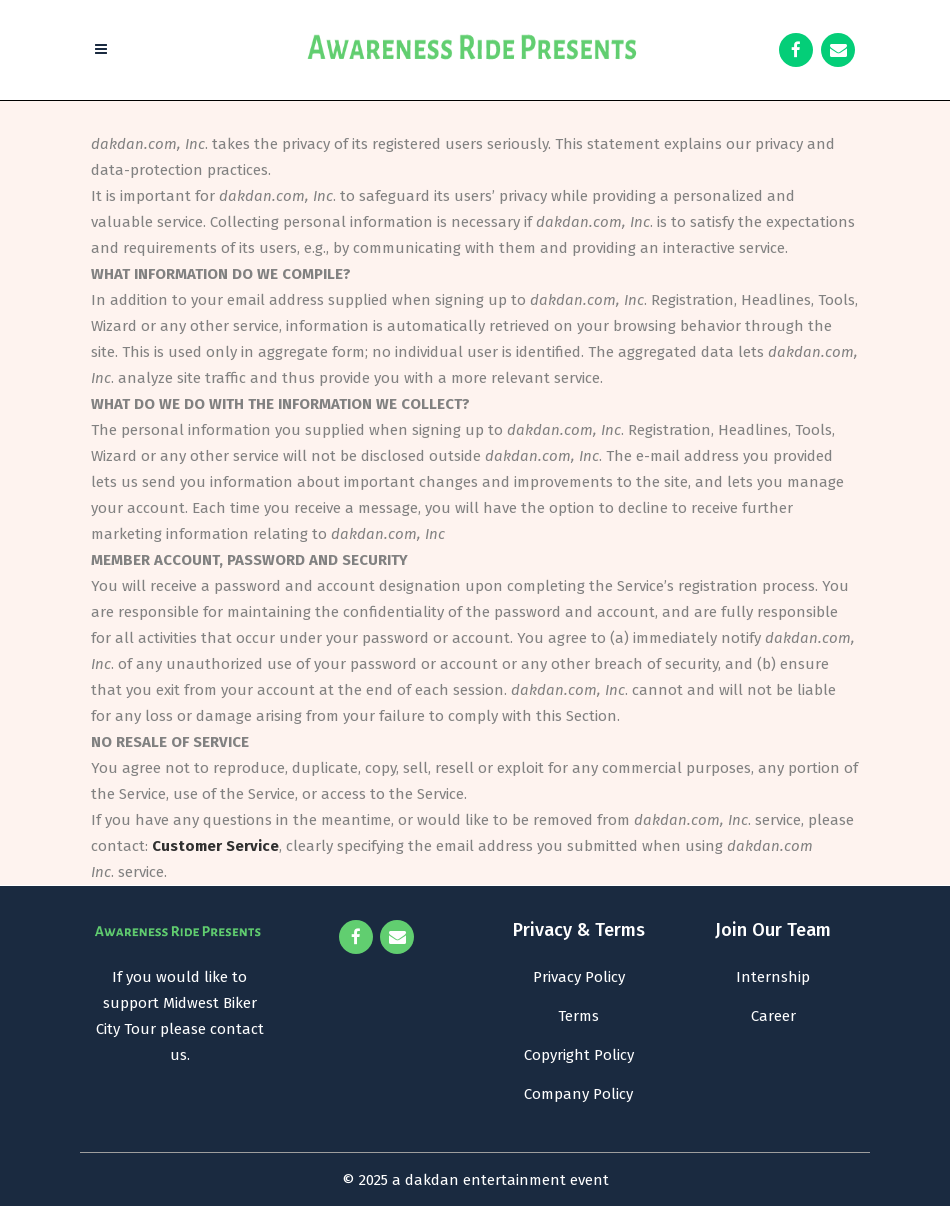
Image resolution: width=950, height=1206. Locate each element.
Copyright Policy (579, 1055)
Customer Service (215, 846)
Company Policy (578, 1094)
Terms (578, 1016)
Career (773, 1016)
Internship (773, 977)
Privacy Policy (579, 977)
